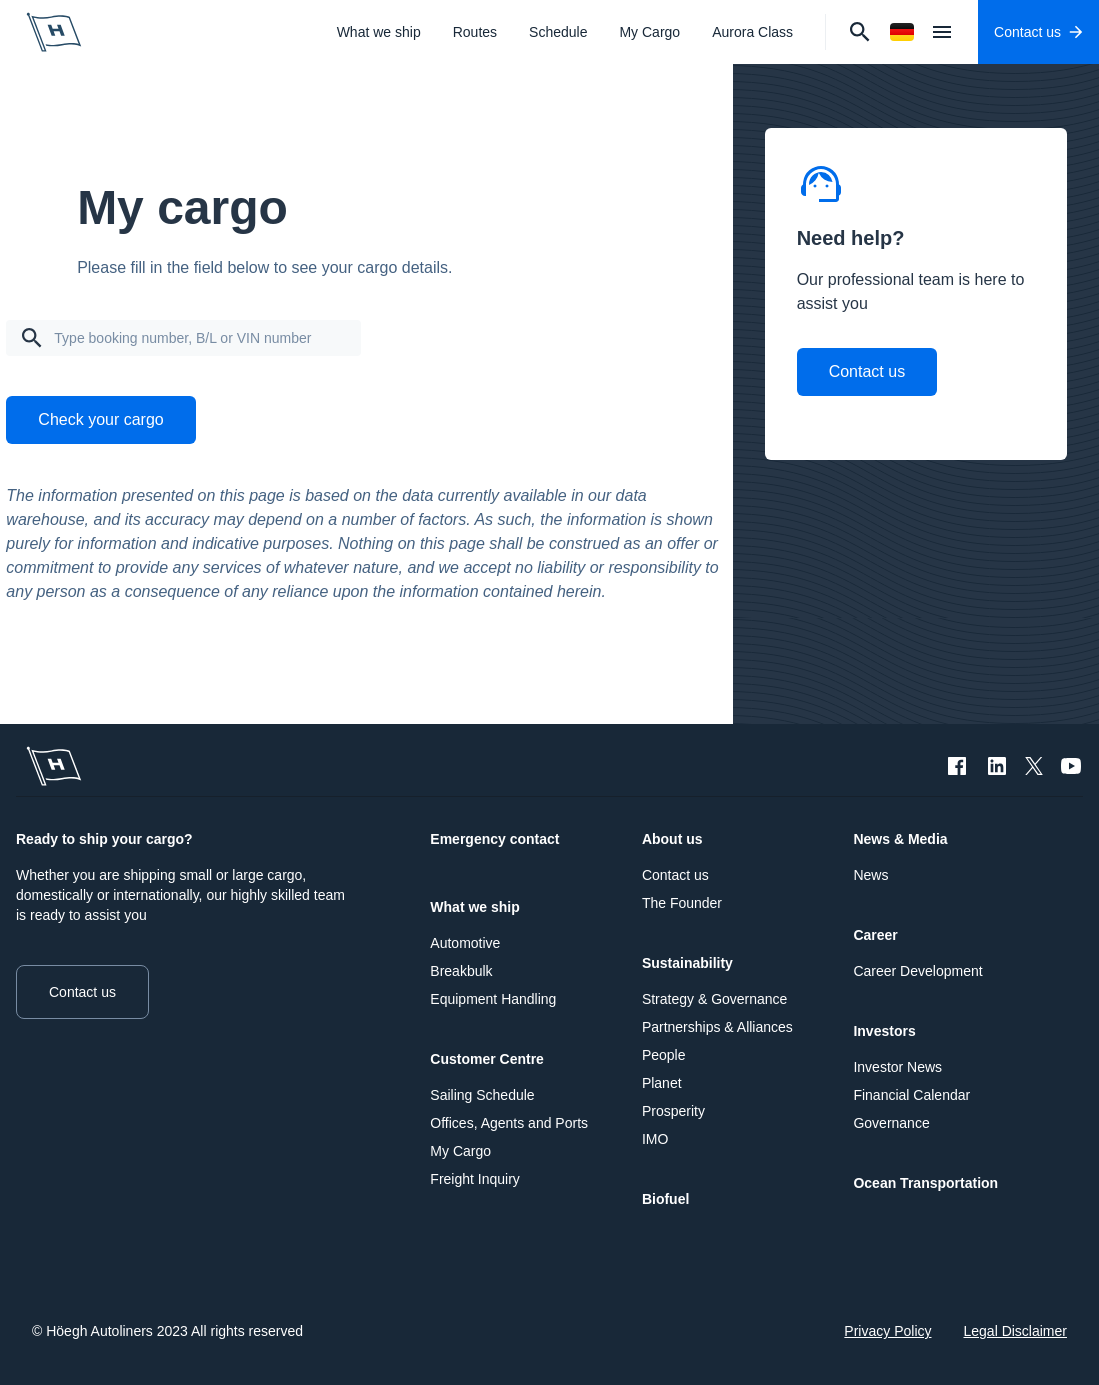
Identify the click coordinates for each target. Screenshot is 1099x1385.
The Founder (682, 903)
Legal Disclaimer (1015, 1331)
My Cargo (649, 32)
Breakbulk (461, 971)
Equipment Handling (493, 999)
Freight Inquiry (474, 1179)
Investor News (897, 1067)
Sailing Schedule (482, 1095)
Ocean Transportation (925, 1183)
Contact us (867, 371)
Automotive (465, 943)
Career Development (917, 971)
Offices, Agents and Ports (509, 1123)
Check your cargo (100, 419)
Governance (891, 1123)
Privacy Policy (887, 1331)
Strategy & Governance (715, 999)
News (870, 875)
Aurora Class (752, 32)
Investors (884, 1031)
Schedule (558, 32)
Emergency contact (494, 839)
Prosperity (673, 1111)
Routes (475, 32)
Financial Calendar (911, 1095)
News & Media (900, 839)
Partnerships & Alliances (717, 1027)
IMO (655, 1139)
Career (875, 935)
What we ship (379, 32)
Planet (662, 1083)
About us (672, 839)
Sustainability (687, 963)
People (664, 1055)
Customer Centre (487, 1059)
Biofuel (665, 1199)
